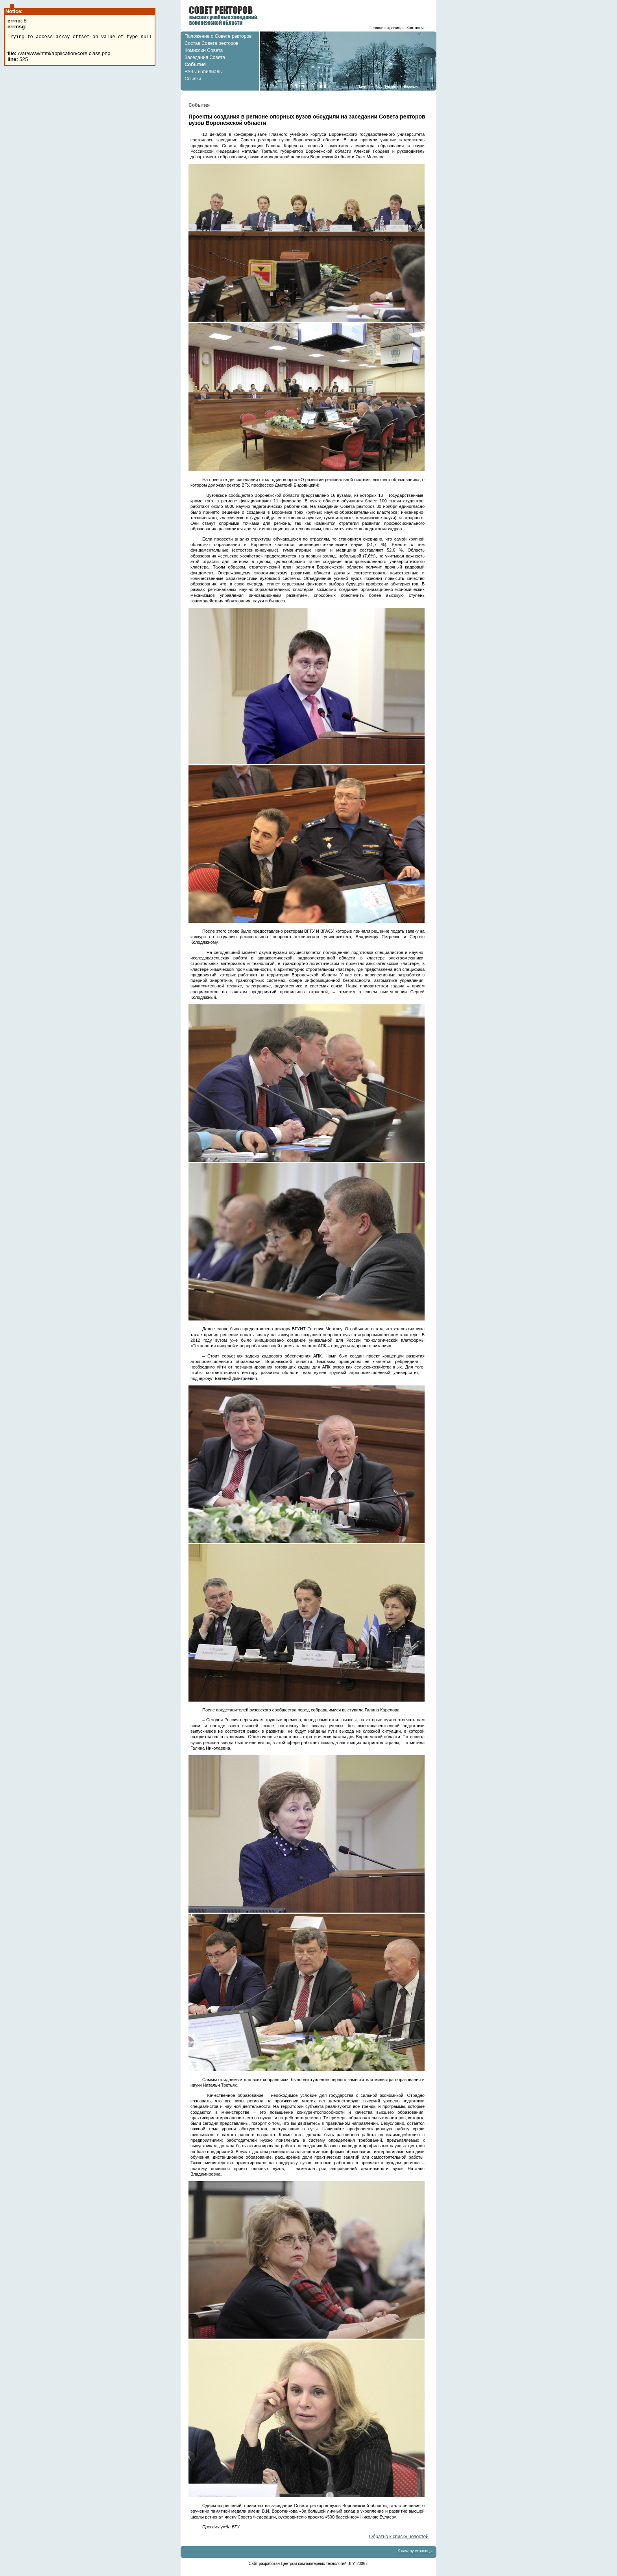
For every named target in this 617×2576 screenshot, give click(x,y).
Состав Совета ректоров (211, 43)
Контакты (414, 28)
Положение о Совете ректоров (218, 36)
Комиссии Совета (204, 50)
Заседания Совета (205, 57)
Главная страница (386, 28)
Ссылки (193, 78)
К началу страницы (414, 2551)
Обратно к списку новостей (399, 2536)
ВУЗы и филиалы (204, 71)
